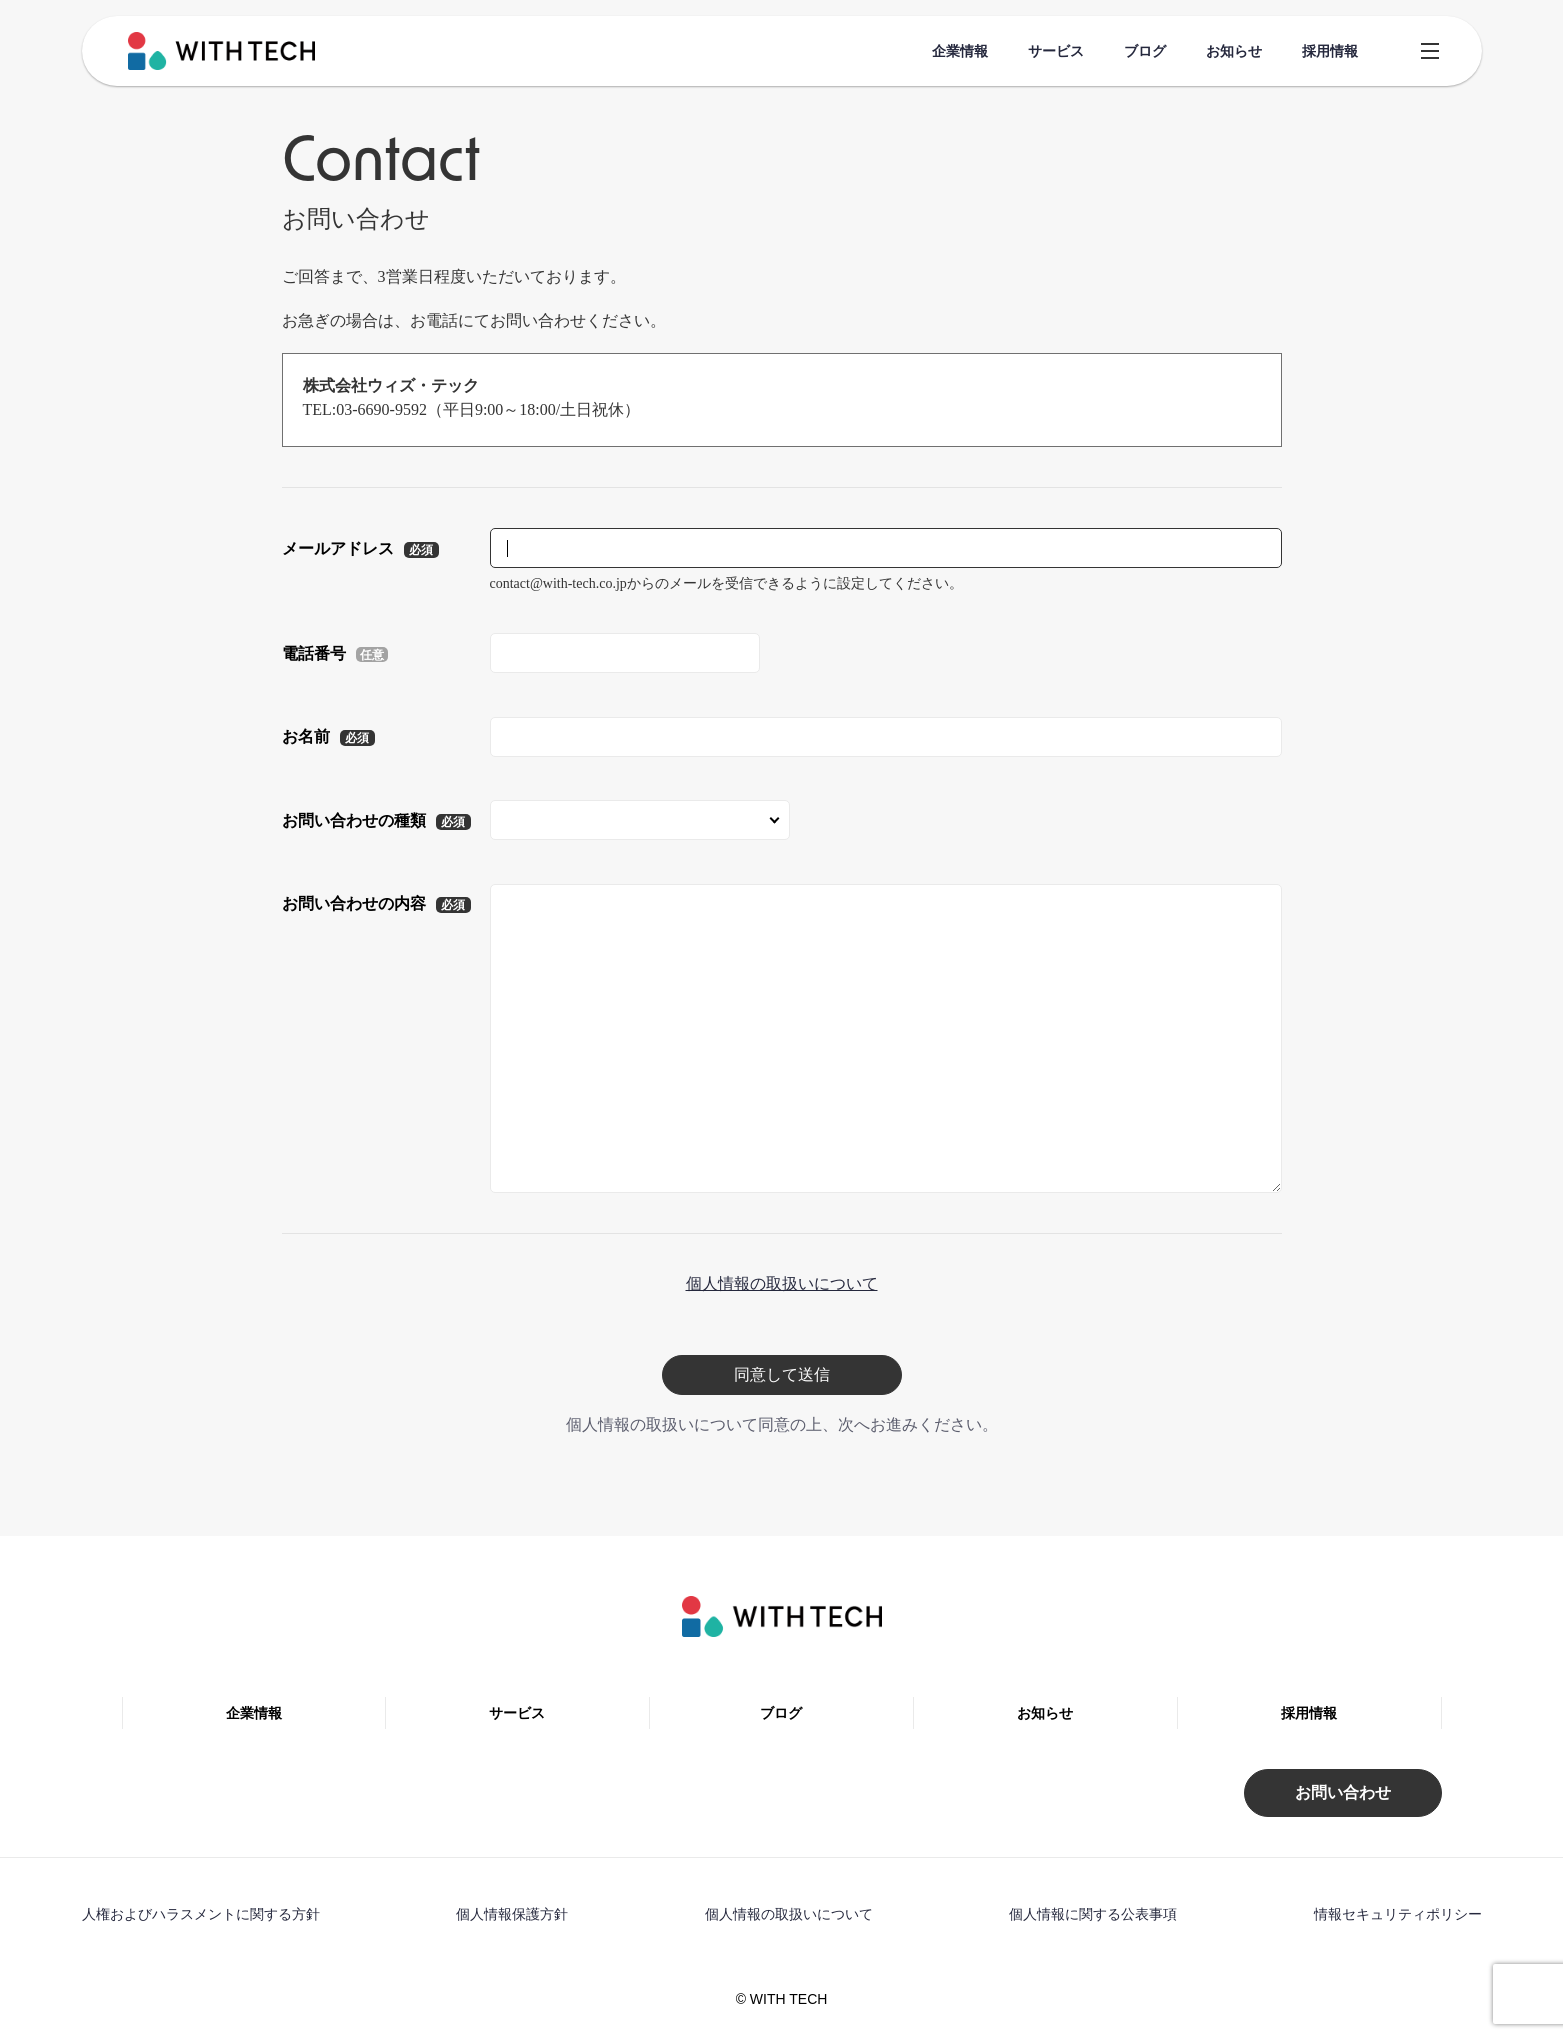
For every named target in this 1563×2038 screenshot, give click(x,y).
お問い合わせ (1343, 1792)
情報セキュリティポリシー (1398, 1914)
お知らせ (1234, 51)
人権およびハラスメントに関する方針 (201, 1914)
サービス (1056, 51)
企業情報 (960, 51)
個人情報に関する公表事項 (1093, 1914)
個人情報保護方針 (512, 1914)
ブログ (1145, 51)
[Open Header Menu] (1430, 51)
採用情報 (1330, 51)
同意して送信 (782, 1374)
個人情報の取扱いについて (782, 1283)
